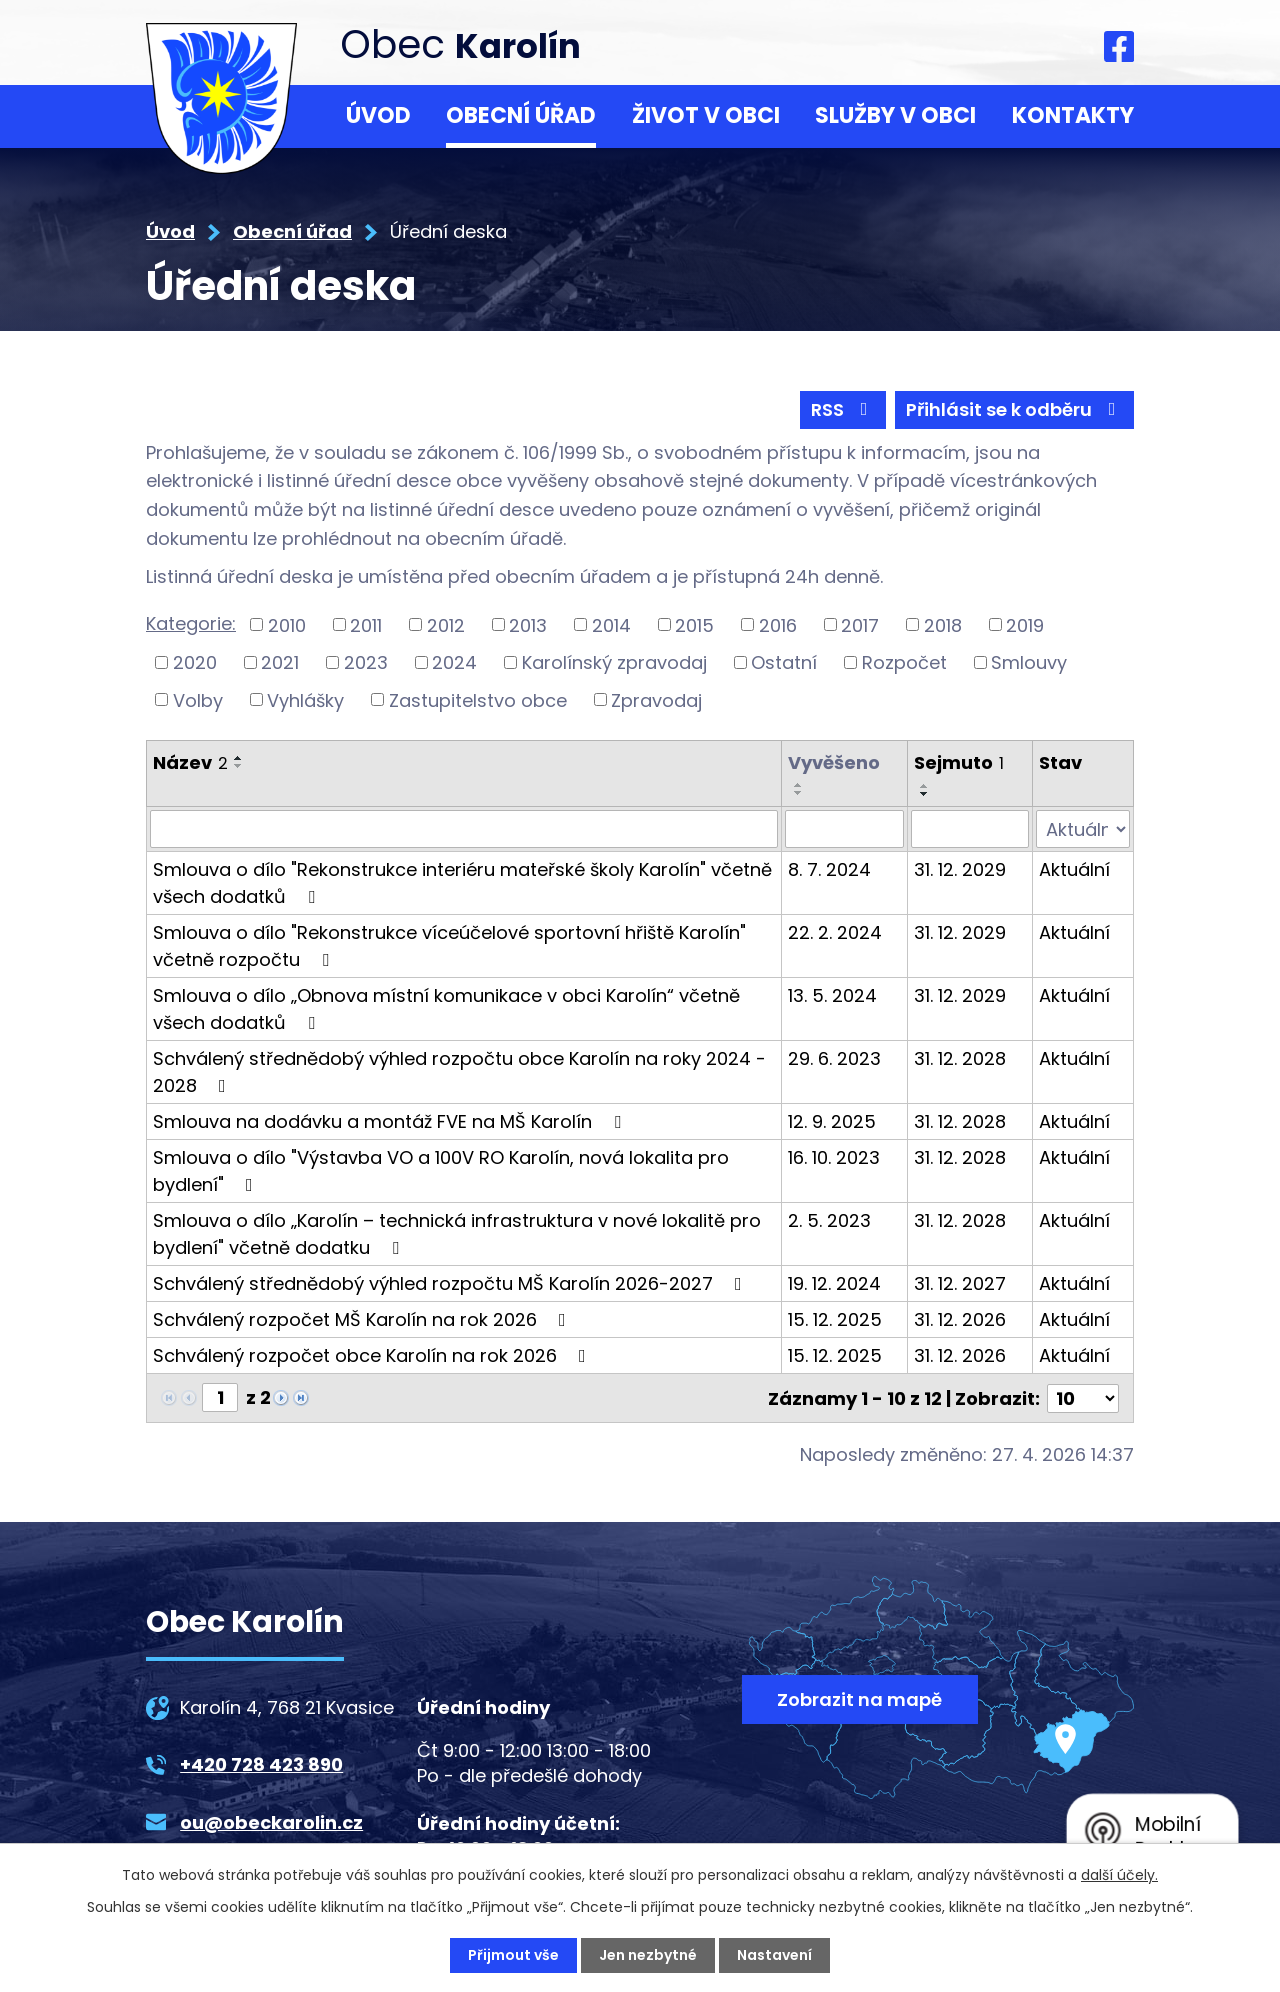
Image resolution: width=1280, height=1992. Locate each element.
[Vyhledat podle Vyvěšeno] (844, 829)
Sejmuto (959, 762)
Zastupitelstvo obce (478, 699)
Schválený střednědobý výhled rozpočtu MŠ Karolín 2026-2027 (451, 1283)
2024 (454, 662)
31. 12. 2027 (960, 1283)
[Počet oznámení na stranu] (1083, 1397)
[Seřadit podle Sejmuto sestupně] (925, 794)
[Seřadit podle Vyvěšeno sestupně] (799, 793)
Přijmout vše (513, 1955)
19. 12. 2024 (834, 1283)
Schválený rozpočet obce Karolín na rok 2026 (373, 1355)
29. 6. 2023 (834, 1058)
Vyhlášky (305, 699)
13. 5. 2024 (832, 995)
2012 (446, 624)
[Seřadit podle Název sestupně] (239, 766)
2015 (694, 624)
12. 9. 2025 (832, 1121)
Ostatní (784, 662)
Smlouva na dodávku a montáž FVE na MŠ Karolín (391, 1121)
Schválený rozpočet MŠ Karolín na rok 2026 (363, 1319)
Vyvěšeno (834, 762)
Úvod (378, 115)
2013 (528, 624)
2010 (287, 624)
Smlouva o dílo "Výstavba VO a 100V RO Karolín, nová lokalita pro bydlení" (441, 1171)
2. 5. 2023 (829, 1220)
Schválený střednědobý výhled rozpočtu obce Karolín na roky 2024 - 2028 (459, 1072)
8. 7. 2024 (829, 869)
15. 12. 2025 (835, 1319)
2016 (778, 624)
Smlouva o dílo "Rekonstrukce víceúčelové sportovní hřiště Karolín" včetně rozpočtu (449, 946)
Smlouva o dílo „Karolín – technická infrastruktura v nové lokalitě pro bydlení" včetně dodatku (457, 1234)
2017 (860, 624)
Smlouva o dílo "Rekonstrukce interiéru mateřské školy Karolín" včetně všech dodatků (462, 883)
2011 (366, 624)
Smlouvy (1029, 662)
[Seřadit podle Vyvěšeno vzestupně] (799, 785)
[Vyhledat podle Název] (464, 829)
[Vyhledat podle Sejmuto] (970, 829)
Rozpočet (904, 662)
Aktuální (1074, 869)
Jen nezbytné (648, 1955)
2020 (195, 662)
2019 (1025, 624)
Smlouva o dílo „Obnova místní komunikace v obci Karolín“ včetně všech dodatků (446, 1009)
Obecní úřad (521, 115)
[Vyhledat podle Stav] (1083, 829)
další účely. (1119, 1875)
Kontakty (1073, 115)
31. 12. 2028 (960, 1058)
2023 (366, 662)
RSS (843, 409)
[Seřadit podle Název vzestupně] (239, 758)
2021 (280, 662)
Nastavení (774, 1955)
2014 (611, 624)
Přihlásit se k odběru (1015, 409)
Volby (198, 699)
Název (190, 762)
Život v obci (706, 115)
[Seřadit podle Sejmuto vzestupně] (925, 786)
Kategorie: (191, 623)
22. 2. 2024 (835, 932)
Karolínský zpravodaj (614, 662)
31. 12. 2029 (960, 869)
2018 (943, 624)
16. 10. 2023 (834, 1157)
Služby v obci (895, 115)
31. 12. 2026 (960, 1319)
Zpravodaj (656, 699)
